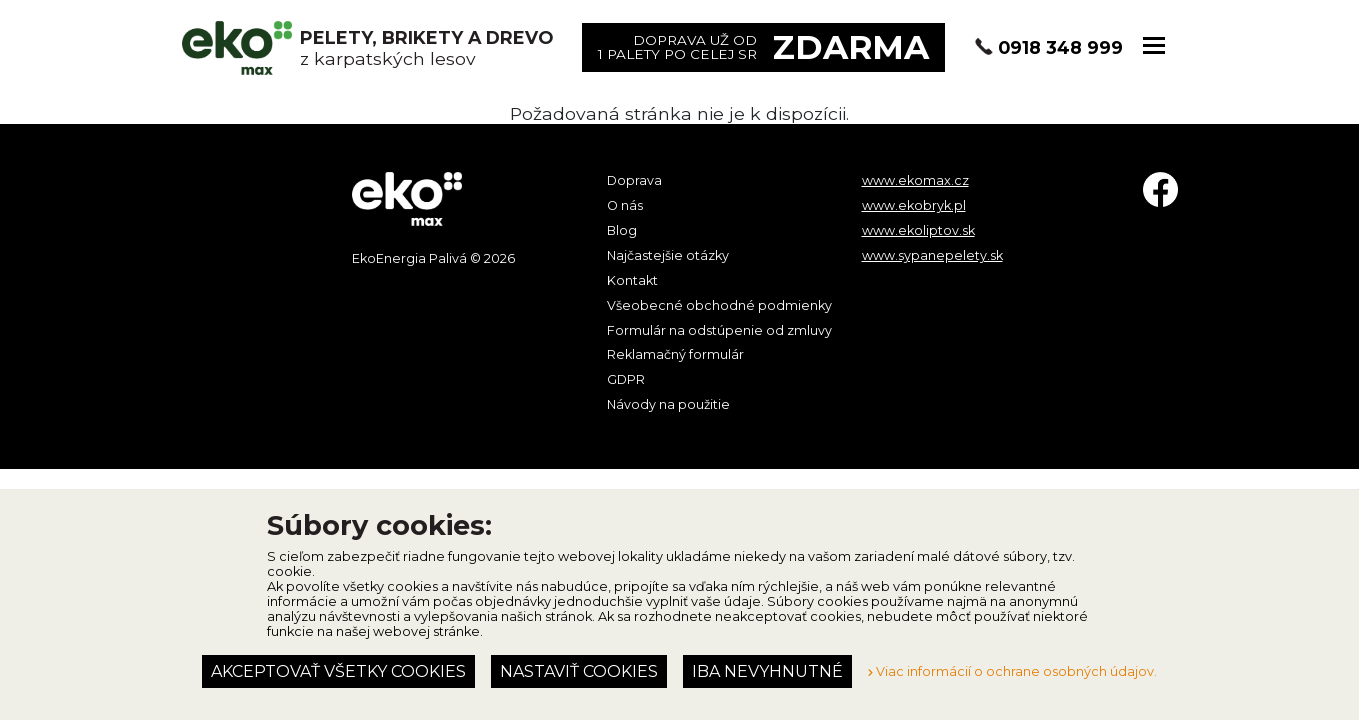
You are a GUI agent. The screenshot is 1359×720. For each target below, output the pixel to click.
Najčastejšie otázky (668, 255)
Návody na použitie (668, 404)
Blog (622, 230)
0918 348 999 (1060, 47)
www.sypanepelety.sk (932, 255)
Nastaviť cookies (579, 671)
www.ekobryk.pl (914, 205)
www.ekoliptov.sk (918, 230)
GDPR (626, 379)
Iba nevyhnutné (767, 671)
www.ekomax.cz (915, 180)
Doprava (634, 180)
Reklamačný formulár (675, 354)
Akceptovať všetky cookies (338, 671)
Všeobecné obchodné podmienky (719, 305)
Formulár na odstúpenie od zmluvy (719, 330)
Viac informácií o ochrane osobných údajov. (1012, 671)
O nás (625, 205)
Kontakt (632, 280)
